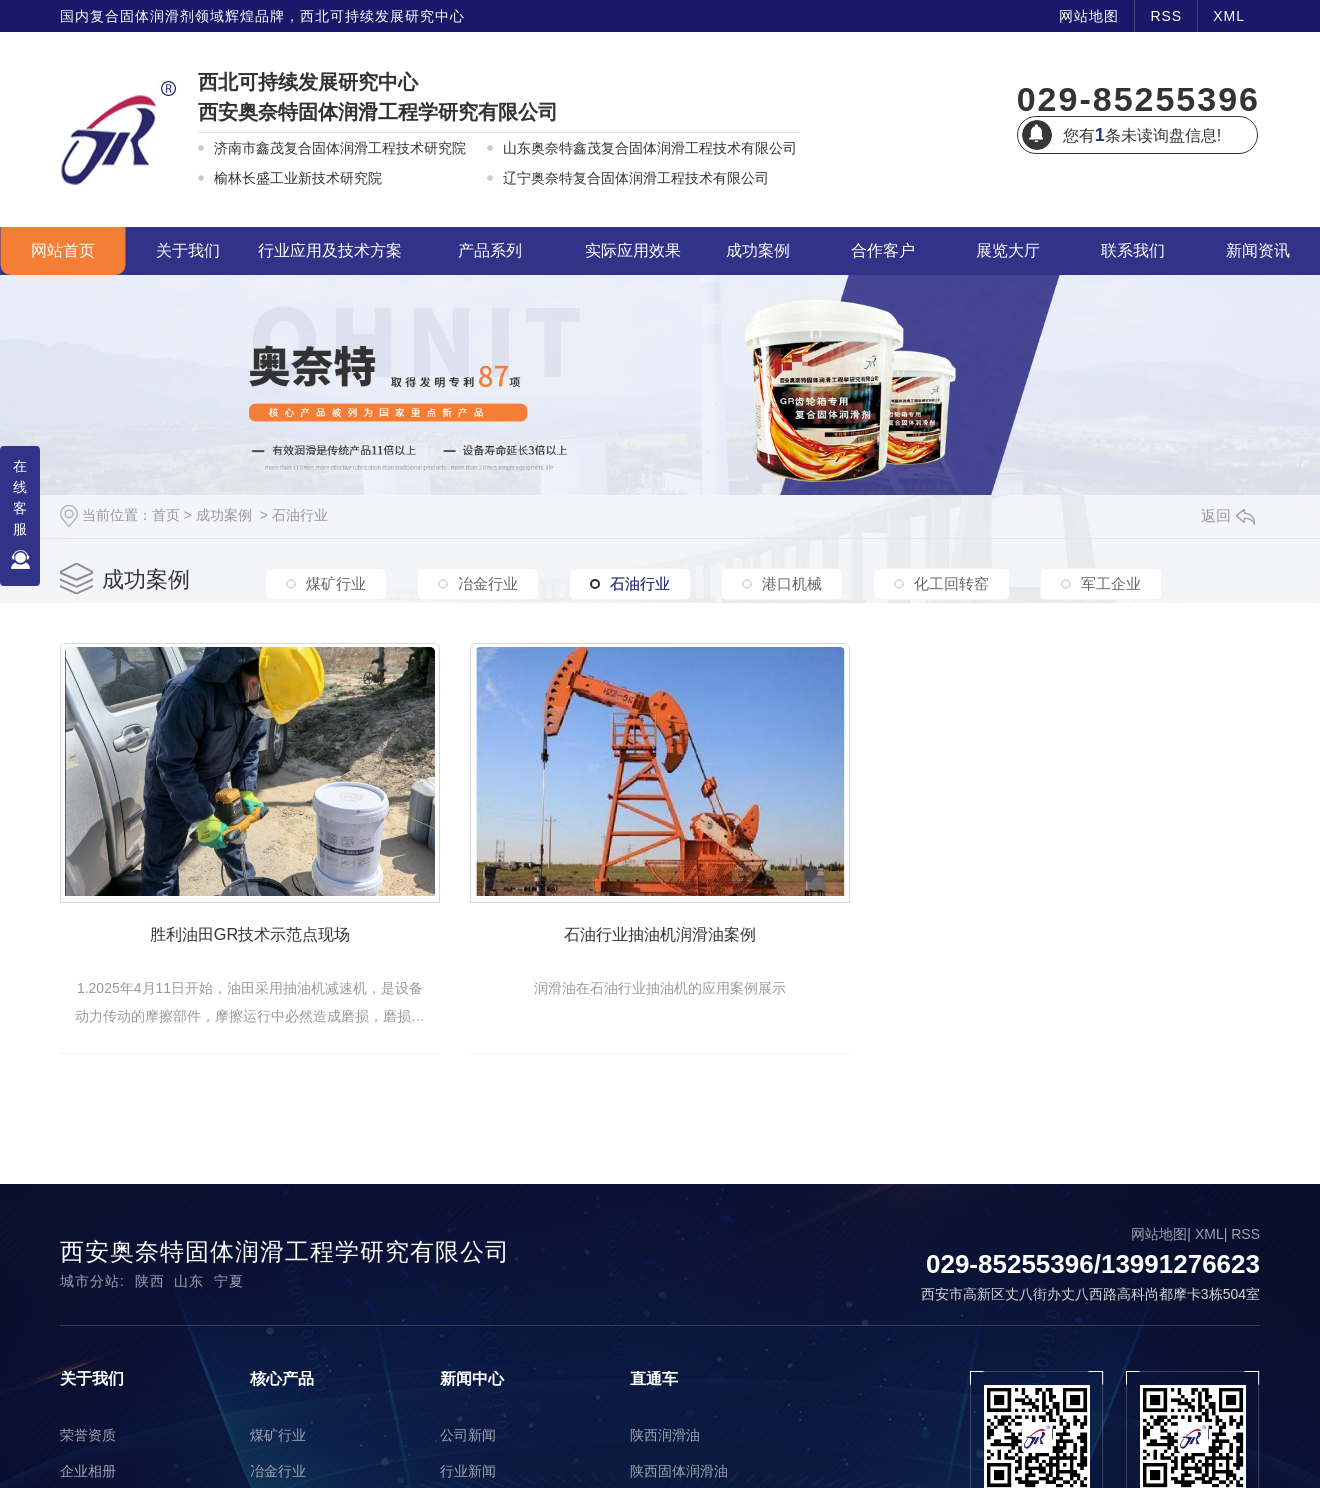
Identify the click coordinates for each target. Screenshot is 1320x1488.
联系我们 (1133, 250)
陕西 (150, 1304)
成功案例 (758, 250)
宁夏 (229, 1304)
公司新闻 (468, 1458)
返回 (1228, 515)
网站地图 (1089, 16)
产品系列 (490, 250)
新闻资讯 (1258, 250)
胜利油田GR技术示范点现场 (274, 962)
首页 (166, 515)
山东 (189, 1304)
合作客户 (883, 250)
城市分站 (90, 1304)
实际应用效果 (633, 250)
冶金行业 (488, 585)
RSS (1166, 16)
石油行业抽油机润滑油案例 (732, 962)
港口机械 (792, 585)
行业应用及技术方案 (330, 250)
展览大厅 (1008, 250)
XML (1229, 16)
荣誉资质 (88, 1458)
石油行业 (300, 515)
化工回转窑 (951, 585)
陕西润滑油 (665, 1458)
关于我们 (188, 250)
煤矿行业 (336, 585)
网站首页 (63, 250)
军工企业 (1111, 585)
